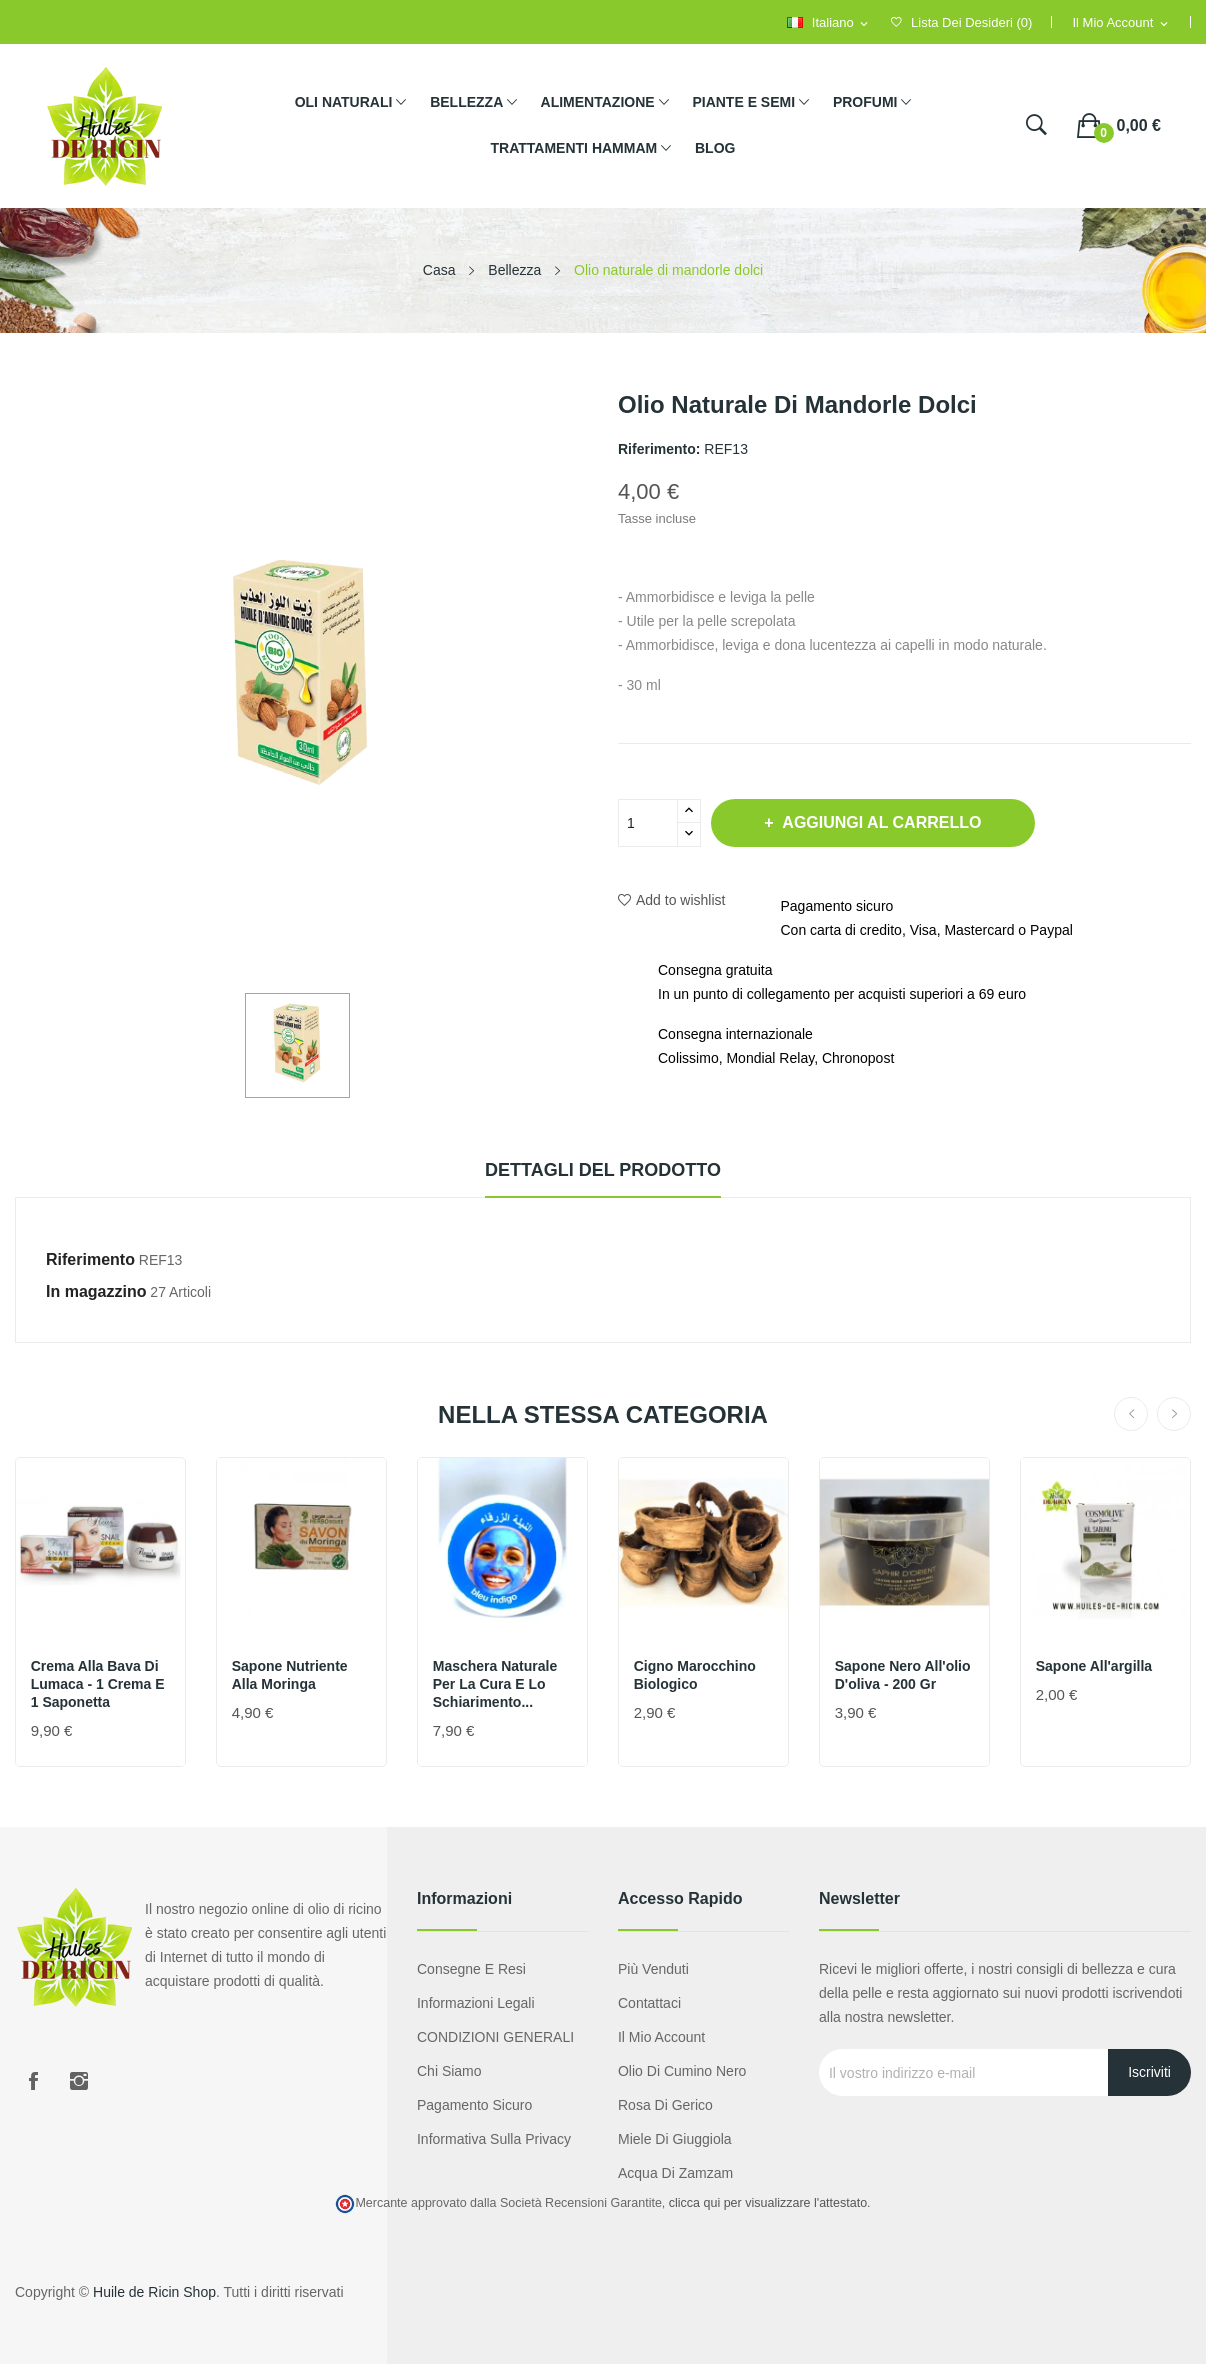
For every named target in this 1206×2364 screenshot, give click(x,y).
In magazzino (96, 1291)
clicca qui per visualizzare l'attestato (768, 2203)
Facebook (33, 2081)
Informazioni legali (476, 2003)
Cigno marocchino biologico (695, 1675)
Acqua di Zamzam (675, 2173)
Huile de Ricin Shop (154, 2292)
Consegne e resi (471, 1969)
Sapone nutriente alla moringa (290, 1675)
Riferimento (90, 1259)
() (961, 22)
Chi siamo (449, 2071)
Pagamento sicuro (474, 2105)
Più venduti (653, 1969)
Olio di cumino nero (682, 2071)
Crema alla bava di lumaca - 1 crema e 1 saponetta (98, 1684)
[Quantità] (648, 823)
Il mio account (661, 2037)
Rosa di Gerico (665, 2105)
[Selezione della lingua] (829, 23)
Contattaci (649, 2003)
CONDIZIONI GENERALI (495, 2037)
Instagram (79, 2081)
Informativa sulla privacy (494, 2139)
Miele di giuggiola (675, 2139)
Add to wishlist (671, 900)
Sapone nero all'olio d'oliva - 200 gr (903, 1675)
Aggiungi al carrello (881, 822)
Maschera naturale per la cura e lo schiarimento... (495, 1684)
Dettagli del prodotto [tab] (603, 1170)
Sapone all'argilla (1094, 1666)
